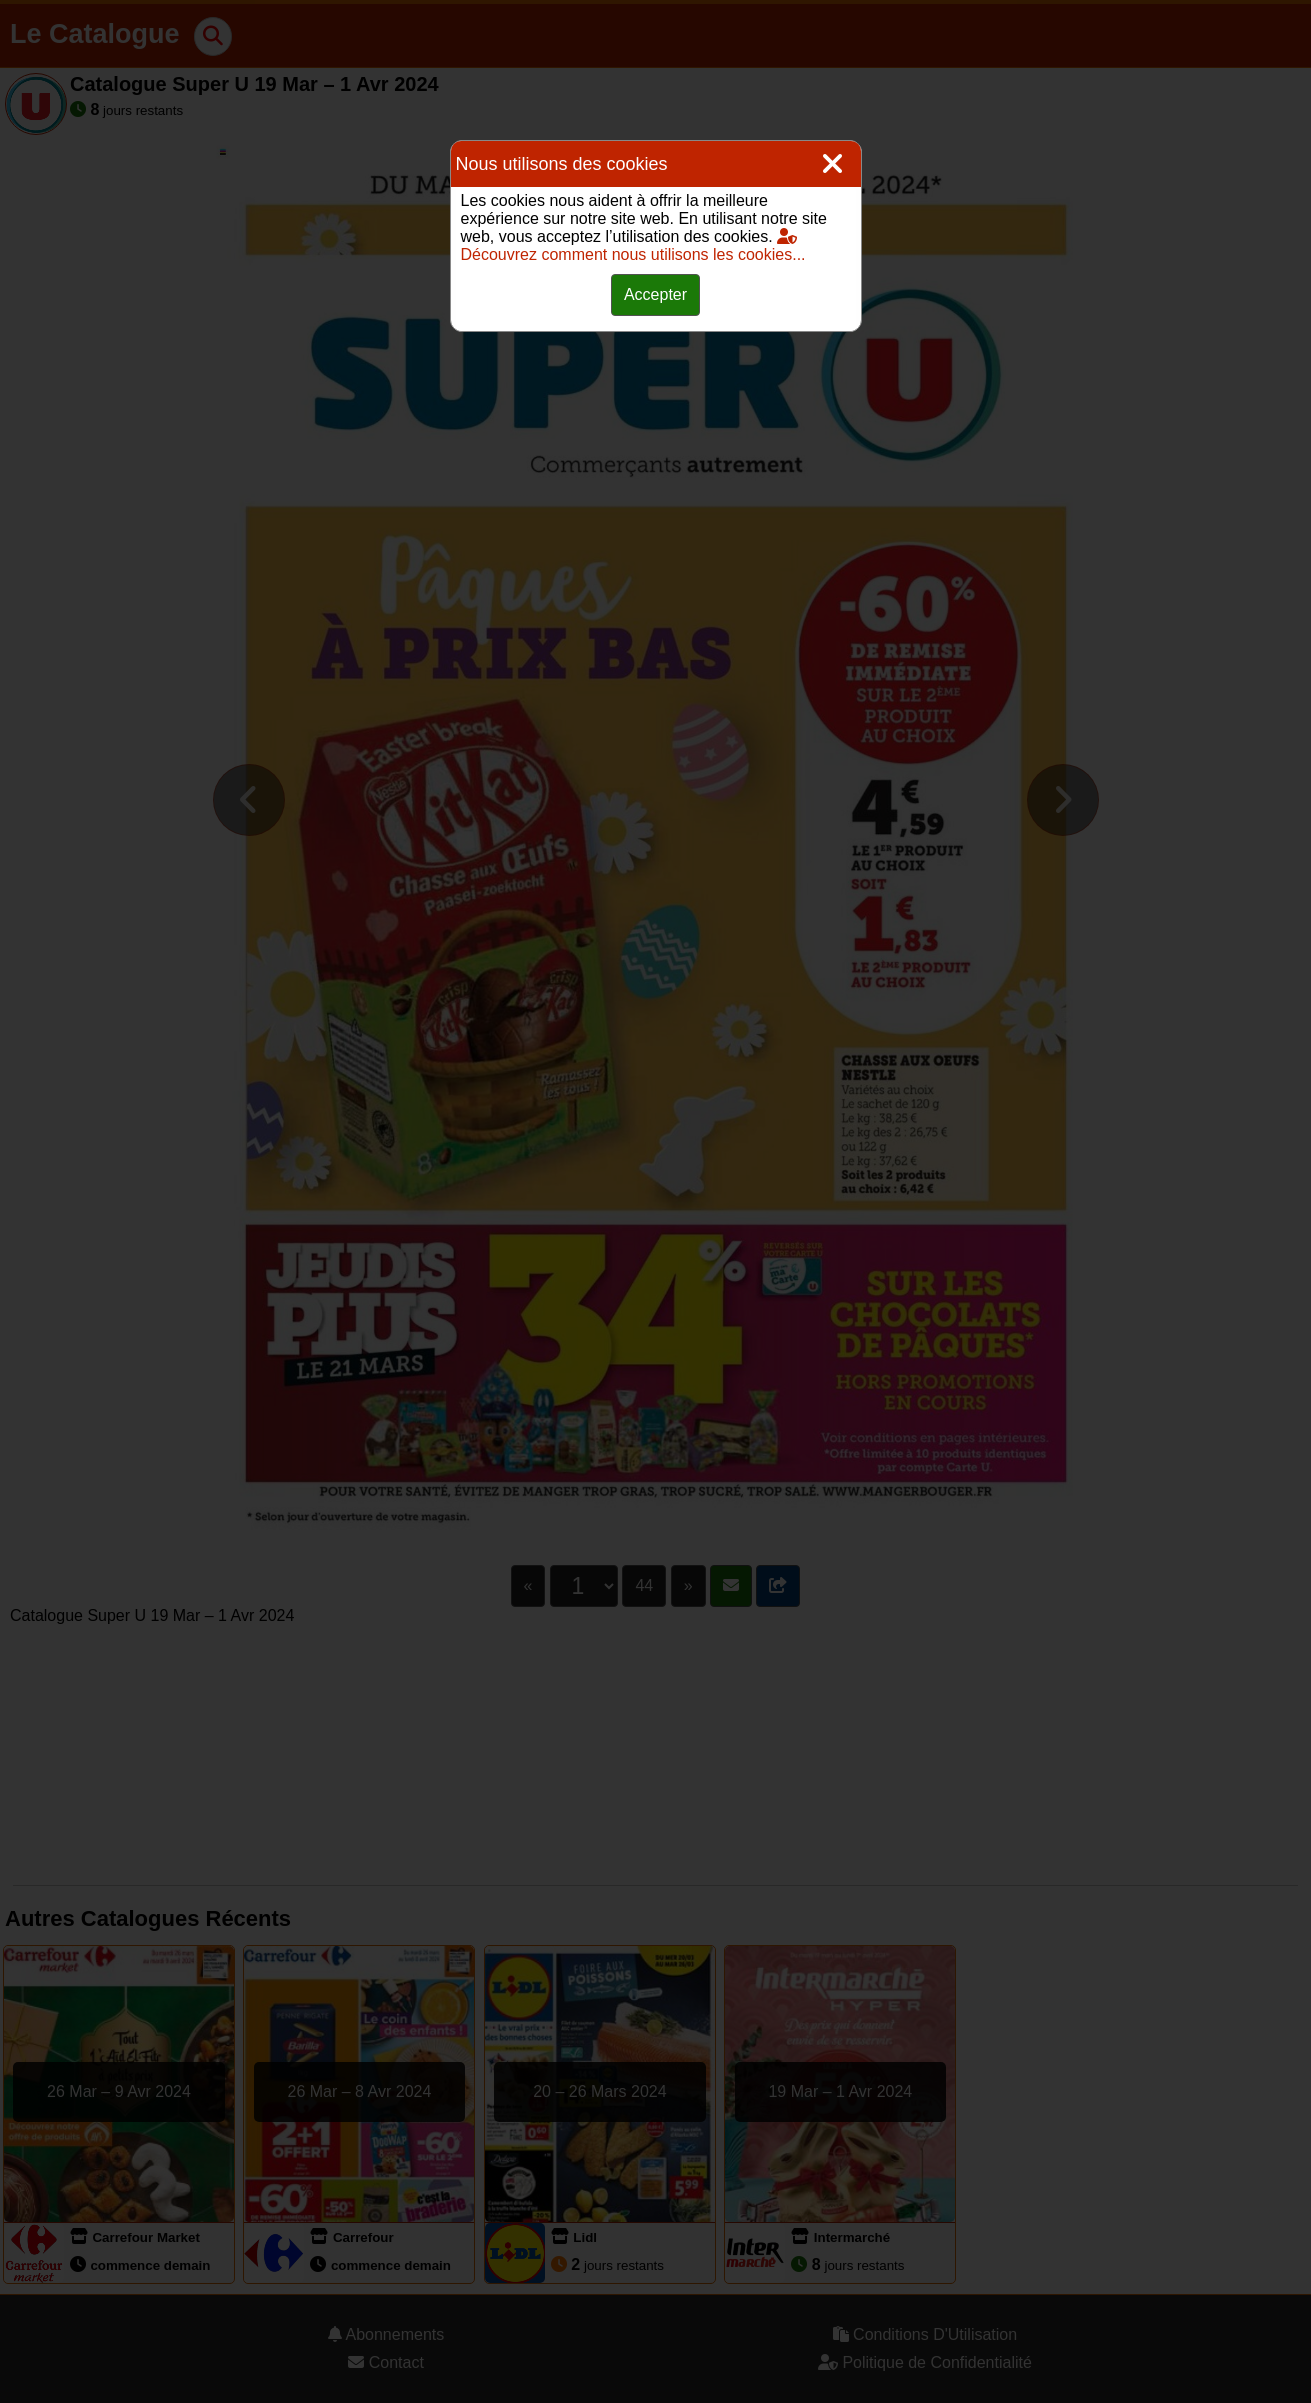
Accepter (655, 294)
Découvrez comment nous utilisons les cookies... (633, 245)
